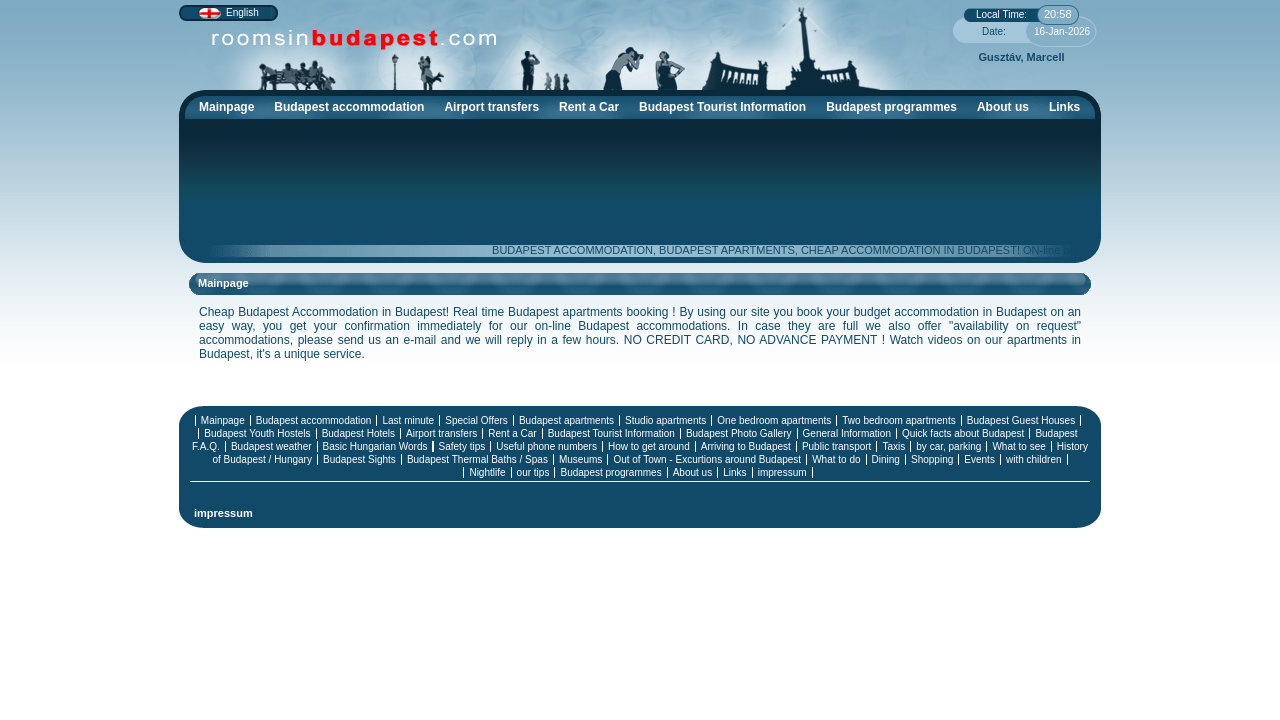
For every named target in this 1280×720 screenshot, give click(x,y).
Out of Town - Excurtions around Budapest (707, 459)
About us (1003, 107)
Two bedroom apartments (898, 420)
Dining (886, 459)
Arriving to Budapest (746, 446)
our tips (533, 472)
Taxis (893, 446)
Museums (580, 459)
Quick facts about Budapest (963, 433)
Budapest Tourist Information (727, 109)
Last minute (408, 420)
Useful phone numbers (546, 446)
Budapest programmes (891, 107)
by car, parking (948, 446)
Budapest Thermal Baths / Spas (477, 459)
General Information (847, 433)
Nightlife (487, 472)
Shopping (932, 459)
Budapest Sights (359, 459)
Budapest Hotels (358, 433)
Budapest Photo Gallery (739, 433)
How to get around (649, 446)
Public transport (836, 446)
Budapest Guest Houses (1021, 420)
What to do (836, 459)
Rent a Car (589, 107)
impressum (782, 472)
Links (1064, 107)
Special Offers (476, 420)
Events (979, 459)
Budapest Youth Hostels (257, 433)
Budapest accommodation (354, 109)
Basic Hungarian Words (375, 446)
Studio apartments (665, 420)
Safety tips (462, 446)
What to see (1018, 446)
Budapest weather (271, 446)
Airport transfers (491, 107)
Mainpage (226, 107)
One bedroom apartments (774, 420)
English (242, 12)
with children (1034, 459)
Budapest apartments (566, 420)
